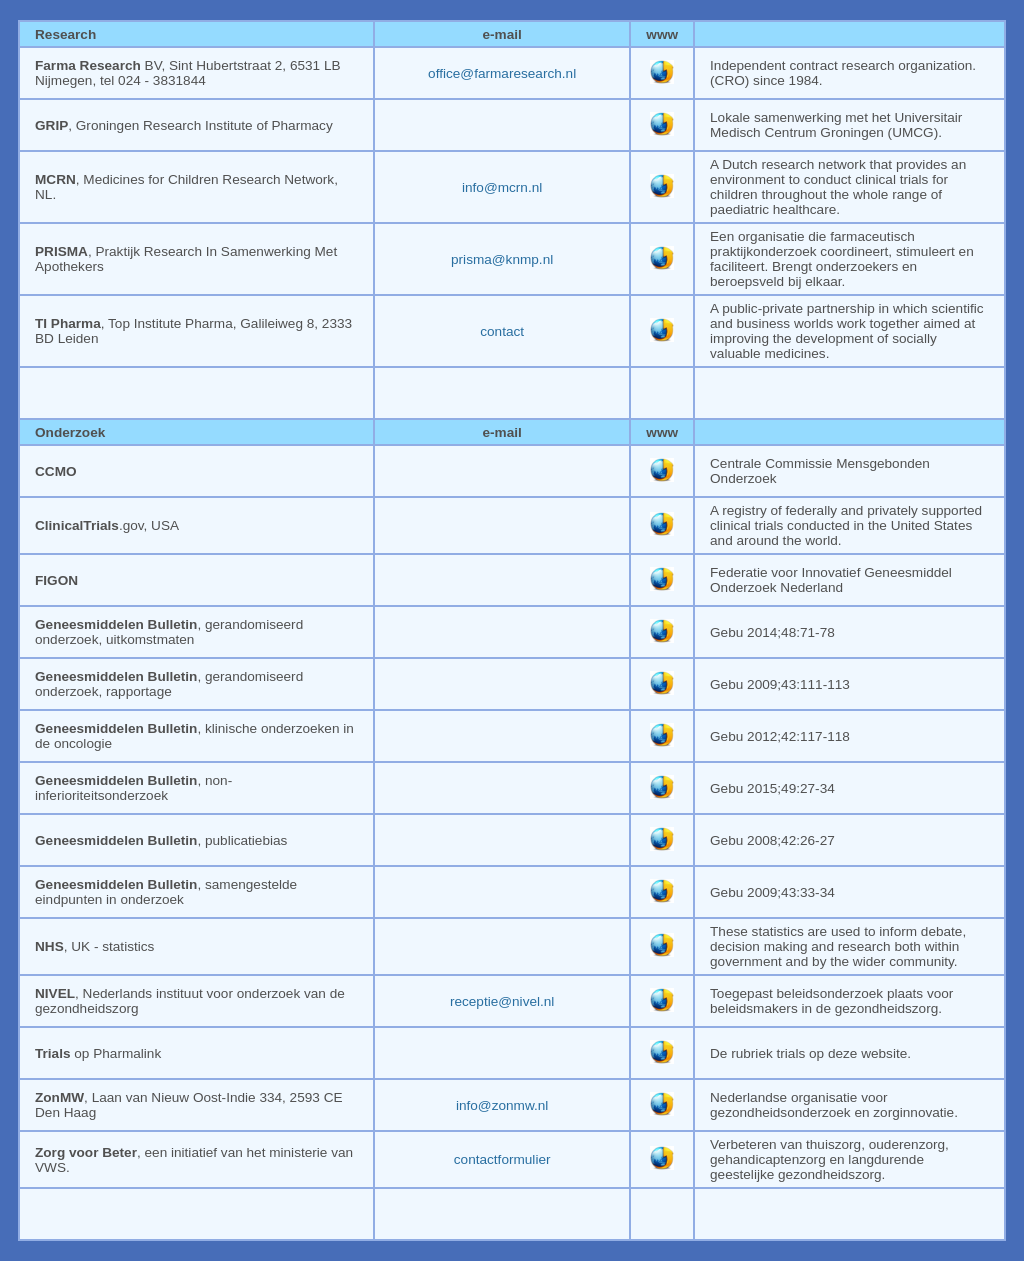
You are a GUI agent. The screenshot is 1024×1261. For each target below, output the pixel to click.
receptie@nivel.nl (502, 1001)
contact (502, 331)
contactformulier (502, 1159)
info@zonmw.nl (502, 1105)
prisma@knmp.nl (502, 259)
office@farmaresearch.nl (502, 73)
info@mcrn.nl (502, 187)
